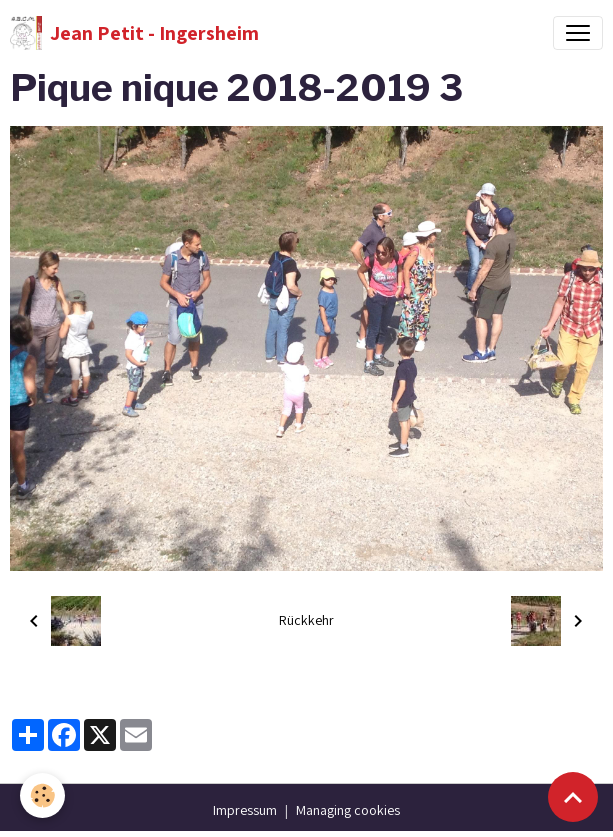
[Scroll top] (573, 797)
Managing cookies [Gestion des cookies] (348, 810)
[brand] (134, 33)
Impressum (245, 810)
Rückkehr (306, 620)
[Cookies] (42, 795)
